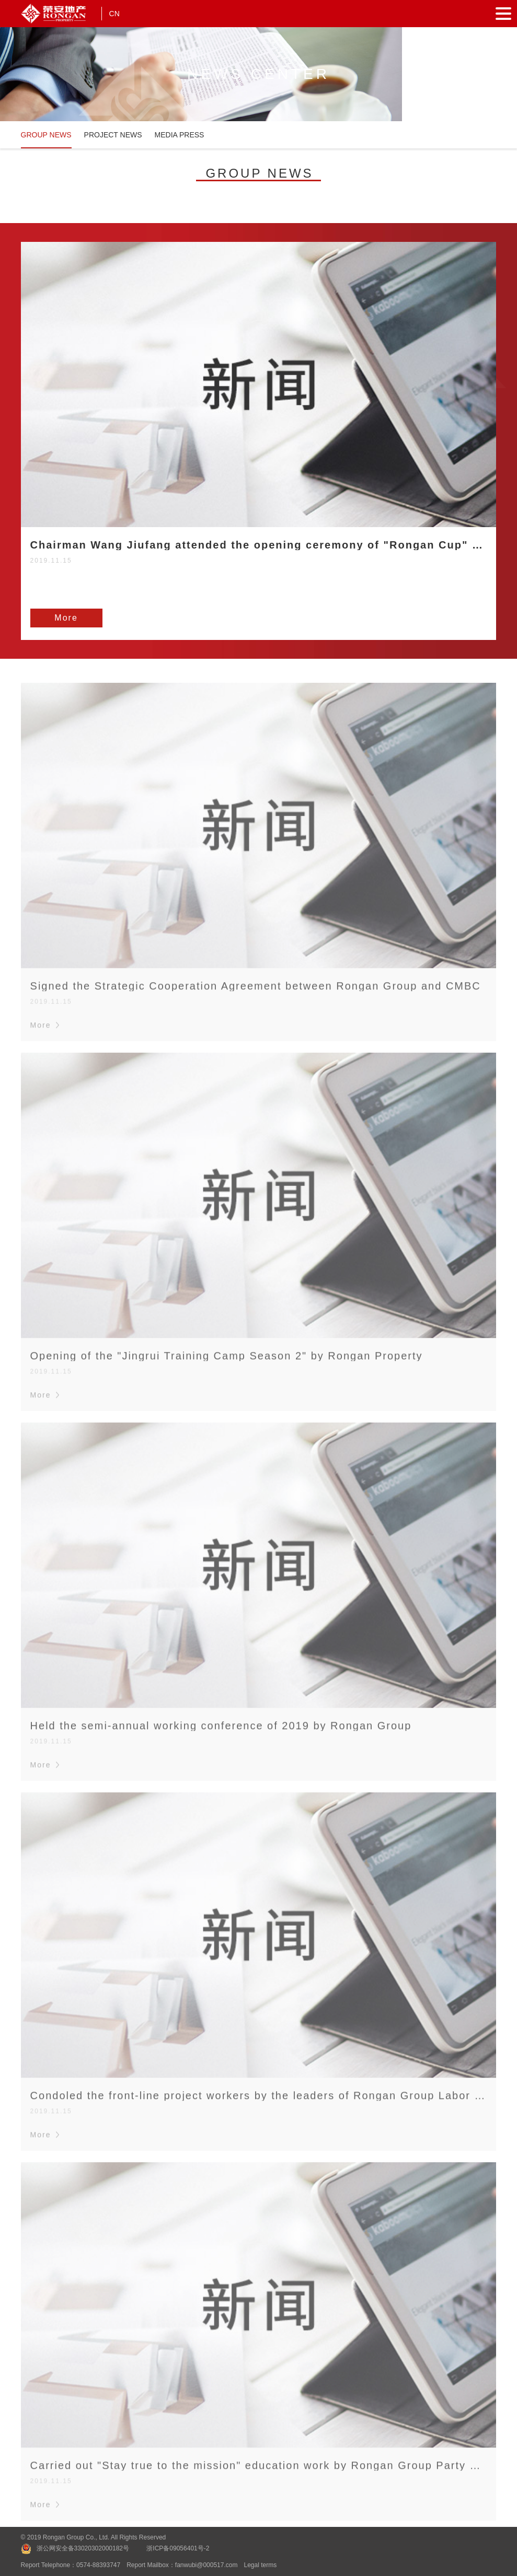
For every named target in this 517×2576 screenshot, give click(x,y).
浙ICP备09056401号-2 (177, 2548)
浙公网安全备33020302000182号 (83, 2548)
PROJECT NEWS (113, 135)
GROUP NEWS (46, 135)
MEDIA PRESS (179, 135)
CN (114, 13)
